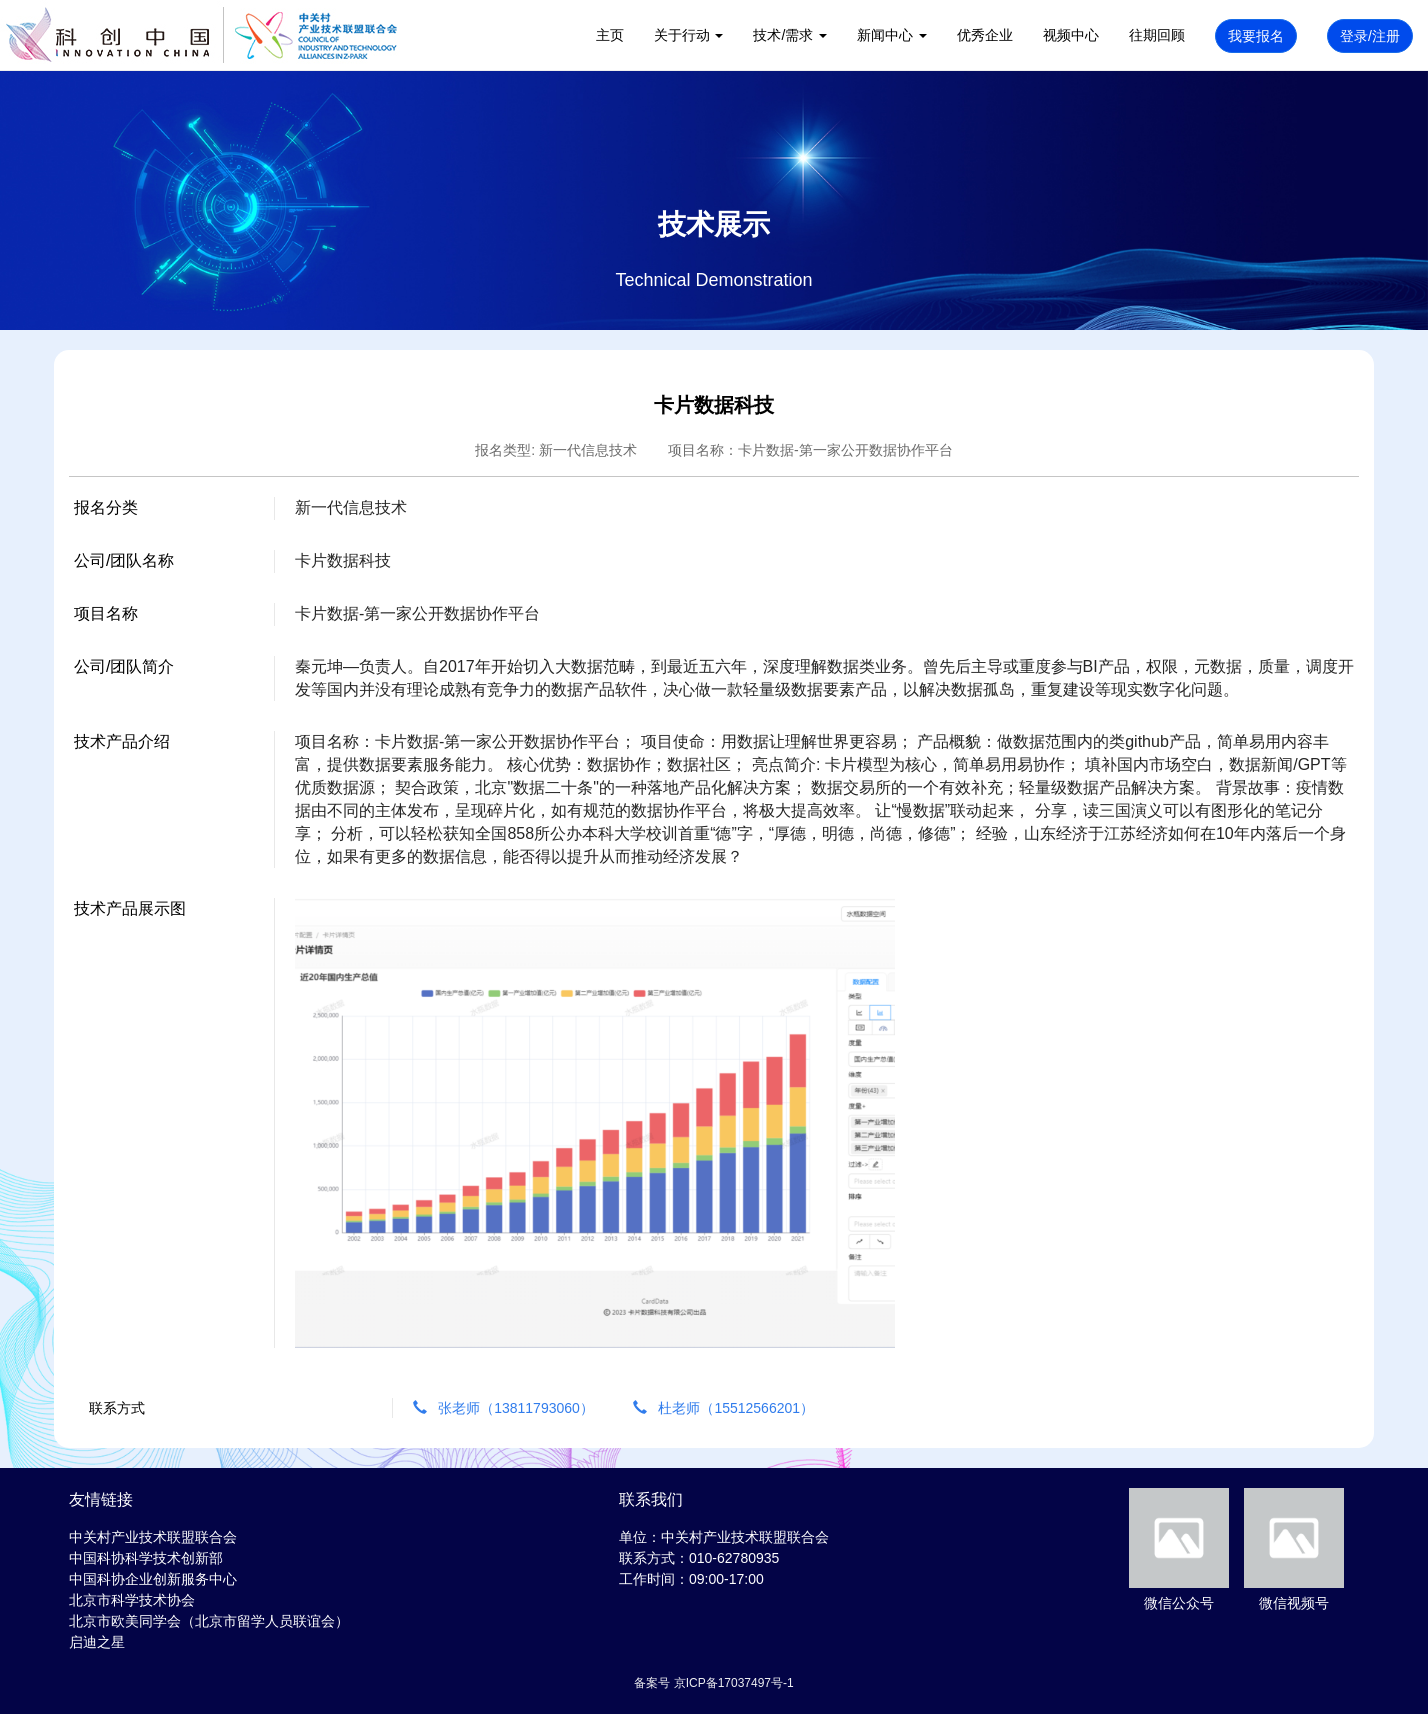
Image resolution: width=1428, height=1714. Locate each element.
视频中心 (1071, 35)
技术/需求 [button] (790, 35)
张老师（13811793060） (505, 1408)
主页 (610, 35)
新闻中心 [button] (892, 35)
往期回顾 (1157, 35)
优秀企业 (985, 35)
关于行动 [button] (689, 35)
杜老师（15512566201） (723, 1408)
